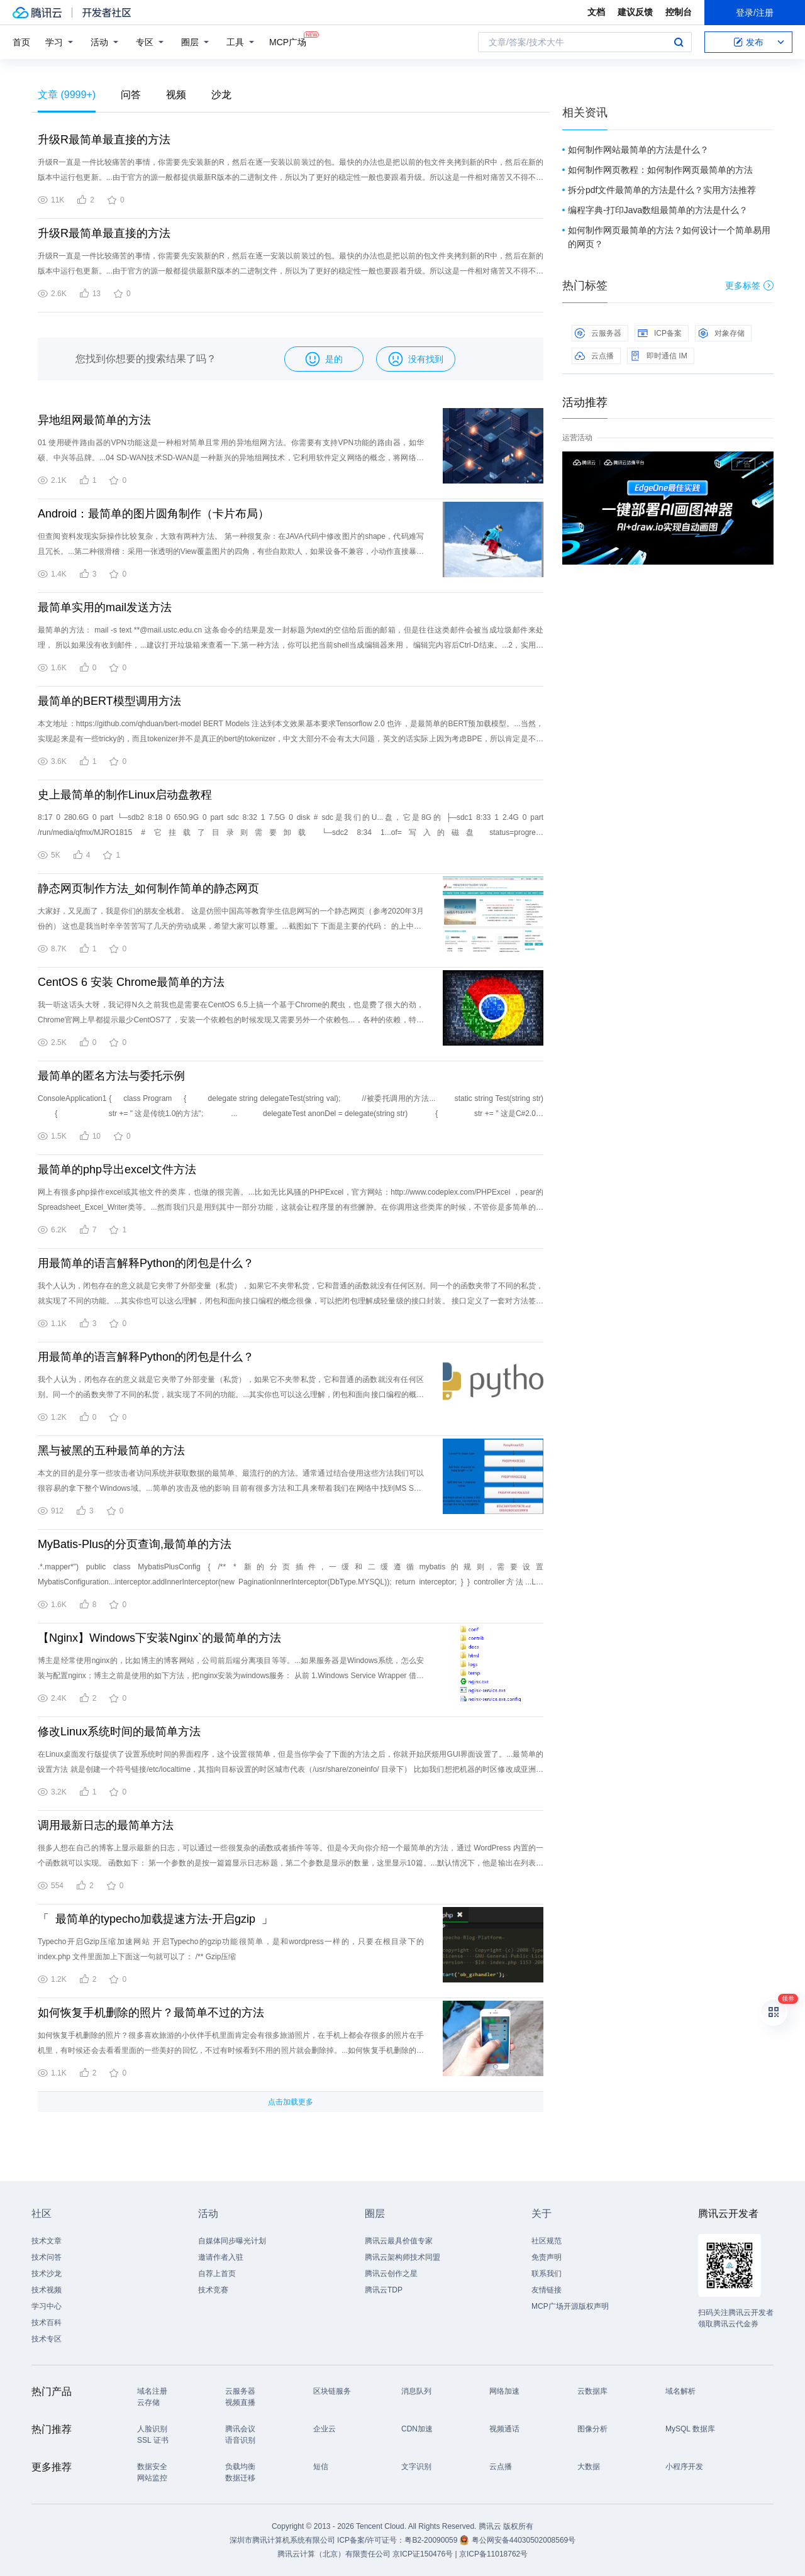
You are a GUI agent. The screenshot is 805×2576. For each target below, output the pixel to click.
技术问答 (46, 2257)
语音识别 (240, 2440)
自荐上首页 (217, 2273)
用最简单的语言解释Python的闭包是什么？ (146, 1263)
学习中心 (46, 2306)
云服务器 (598, 333)
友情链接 (546, 2290)
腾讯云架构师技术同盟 (402, 2257)
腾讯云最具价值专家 (399, 2240)
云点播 (594, 356)
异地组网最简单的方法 (94, 420)
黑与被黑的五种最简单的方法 (111, 1450)
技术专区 (46, 2339)
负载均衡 (240, 2466)
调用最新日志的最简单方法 (106, 1825)
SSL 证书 (153, 2440)
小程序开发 (684, 2466)
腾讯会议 (240, 2428)
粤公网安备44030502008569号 (523, 2540)
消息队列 (416, 2391)
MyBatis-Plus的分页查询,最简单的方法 (134, 1544)
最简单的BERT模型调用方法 (109, 701)
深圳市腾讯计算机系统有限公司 (282, 2540)
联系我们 (546, 2273)
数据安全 (152, 2466)
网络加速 (504, 2391)
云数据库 (592, 2391)
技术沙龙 (46, 2273)
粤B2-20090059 (431, 2540)
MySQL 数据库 (690, 2428)
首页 (21, 42)
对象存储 (721, 333)
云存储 (148, 2402)
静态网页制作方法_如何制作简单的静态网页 (148, 888)
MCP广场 (287, 41)
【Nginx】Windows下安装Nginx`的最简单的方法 (159, 1638)
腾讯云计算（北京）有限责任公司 (334, 2554)
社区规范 (546, 2240)
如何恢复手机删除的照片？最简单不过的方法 (151, 2012)
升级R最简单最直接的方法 (104, 139)
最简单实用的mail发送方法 (105, 607)
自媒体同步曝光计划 (232, 2240)
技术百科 (46, 2322)
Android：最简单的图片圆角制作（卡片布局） (153, 513)
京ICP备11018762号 (493, 2554)
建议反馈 (635, 12)
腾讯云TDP (383, 2290)
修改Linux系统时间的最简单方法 (119, 1731)
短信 (320, 2466)
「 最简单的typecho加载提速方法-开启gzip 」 (155, 1919)
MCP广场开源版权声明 (570, 2306)
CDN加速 (417, 2428)
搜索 (679, 42)
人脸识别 (152, 2428)
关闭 (764, 464)
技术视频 (46, 2290)
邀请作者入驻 (220, 2257)
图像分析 (592, 2428)
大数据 (588, 2466)
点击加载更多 (290, 2102)
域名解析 (680, 2391)
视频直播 (240, 2402)
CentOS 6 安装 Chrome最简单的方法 (131, 982)
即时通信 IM (658, 356)
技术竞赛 (213, 2290)
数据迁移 (240, 2478)
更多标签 (749, 285)
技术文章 (46, 2240)
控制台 (678, 12)
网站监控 (152, 2478)
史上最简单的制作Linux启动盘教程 (125, 794)
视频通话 (504, 2428)
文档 (596, 12)
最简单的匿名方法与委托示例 (111, 1076)
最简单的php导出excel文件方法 (117, 1169)
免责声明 (546, 2257)
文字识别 (416, 2466)
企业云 (324, 2428)
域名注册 (152, 2391)
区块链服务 (332, 2391)
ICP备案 (660, 333)
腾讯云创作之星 (391, 2273)
